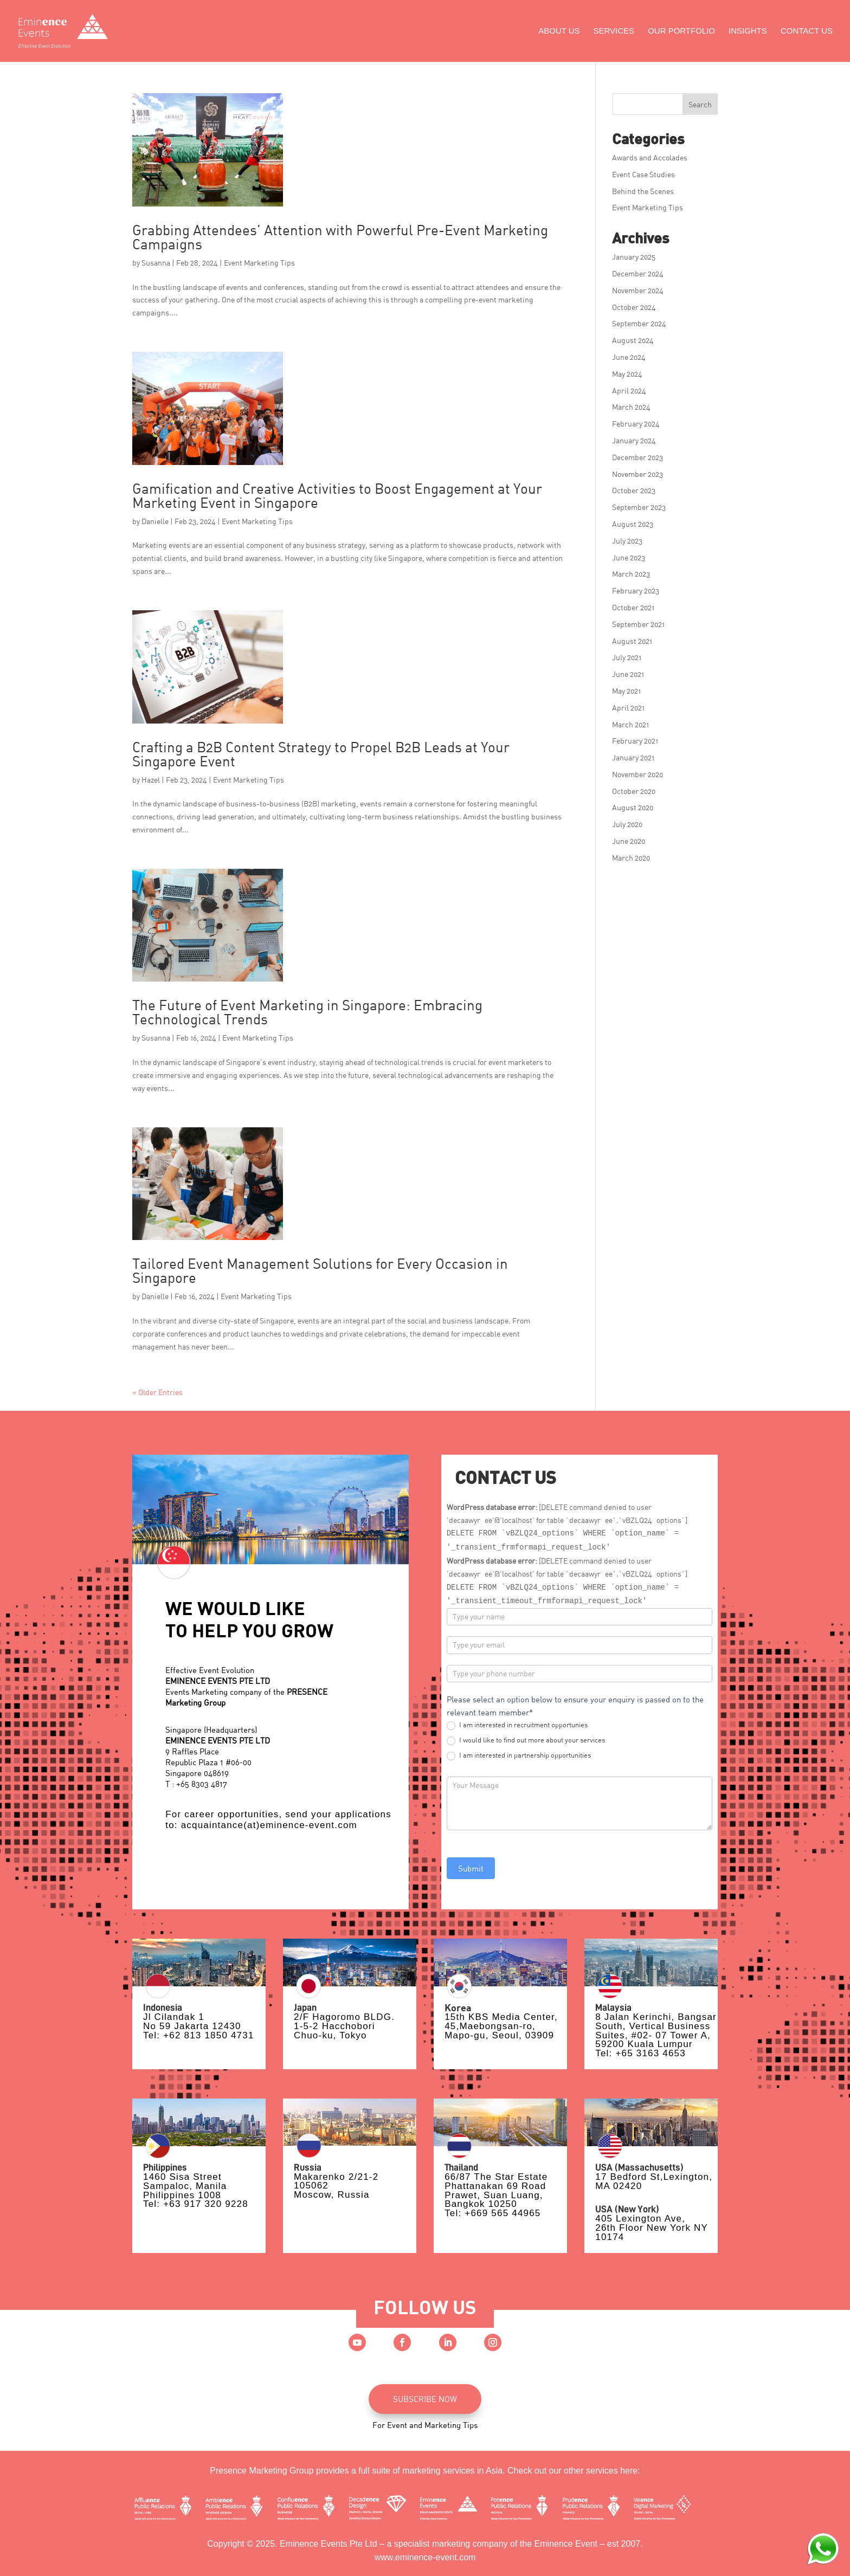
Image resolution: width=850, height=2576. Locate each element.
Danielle (155, 521)
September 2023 (639, 507)
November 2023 (637, 474)
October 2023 (633, 490)
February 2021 (635, 740)
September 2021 (638, 624)
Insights (748, 31)
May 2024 (627, 373)
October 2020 (633, 791)
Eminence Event (566, 2543)
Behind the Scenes (643, 191)
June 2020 (628, 840)
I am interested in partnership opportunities (519, 1755)
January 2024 (634, 440)
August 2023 (632, 523)
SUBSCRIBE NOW (425, 2399)
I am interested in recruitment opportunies (517, 1725)
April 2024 (629, 390)
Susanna (155, 262)
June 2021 (628, 674)
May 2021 (626, 690)
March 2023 (631, 573)
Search (700, 104)
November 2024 (638, 290)
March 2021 (630, 724)
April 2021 (628, 707)
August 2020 (632, 807)
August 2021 (632, 640)
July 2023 (627, 540)
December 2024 (638, 273)
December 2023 (637, 457)
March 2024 (631, 406)
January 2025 (633, 256)
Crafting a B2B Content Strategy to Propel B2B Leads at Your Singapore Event (321, 754)
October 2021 (633, 607)
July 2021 (626, 657)
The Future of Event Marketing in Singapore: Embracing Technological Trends (307, 1012)
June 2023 (628, 557)
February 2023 (635, 590)
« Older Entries (157, 1392)
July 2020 (627, 824)
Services (614, 31)
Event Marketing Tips (259, 262)
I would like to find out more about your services (526, 1740)
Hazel (150, 779)
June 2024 (629, 356)
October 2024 (634, 307)
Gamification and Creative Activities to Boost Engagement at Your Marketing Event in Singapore (337, 495)
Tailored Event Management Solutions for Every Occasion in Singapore (320, 1270)
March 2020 (631, 857)
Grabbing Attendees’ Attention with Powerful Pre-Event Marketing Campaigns (340, 237)
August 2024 (633, 340)
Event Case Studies (643, 174)
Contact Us (807, 31)
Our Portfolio (681, 31)
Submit (471, 1868)
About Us (558, 31)
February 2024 (636, 423)
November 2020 (637, 774)
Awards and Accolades (649, 157)
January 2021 (633, 757)
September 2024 (639, 323)
